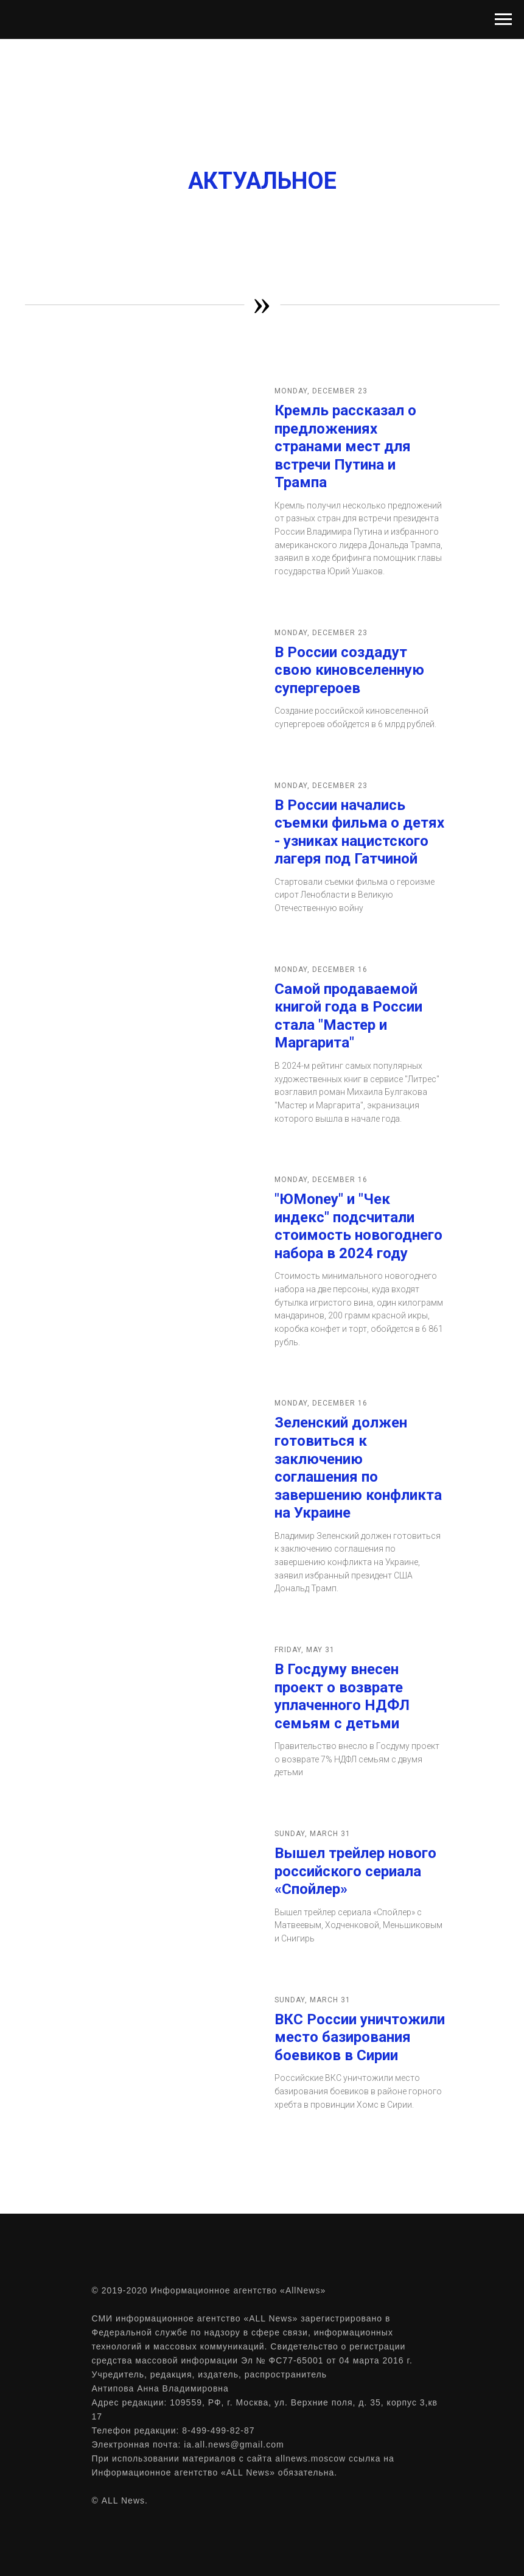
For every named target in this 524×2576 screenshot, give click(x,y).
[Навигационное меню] (503, 19)
